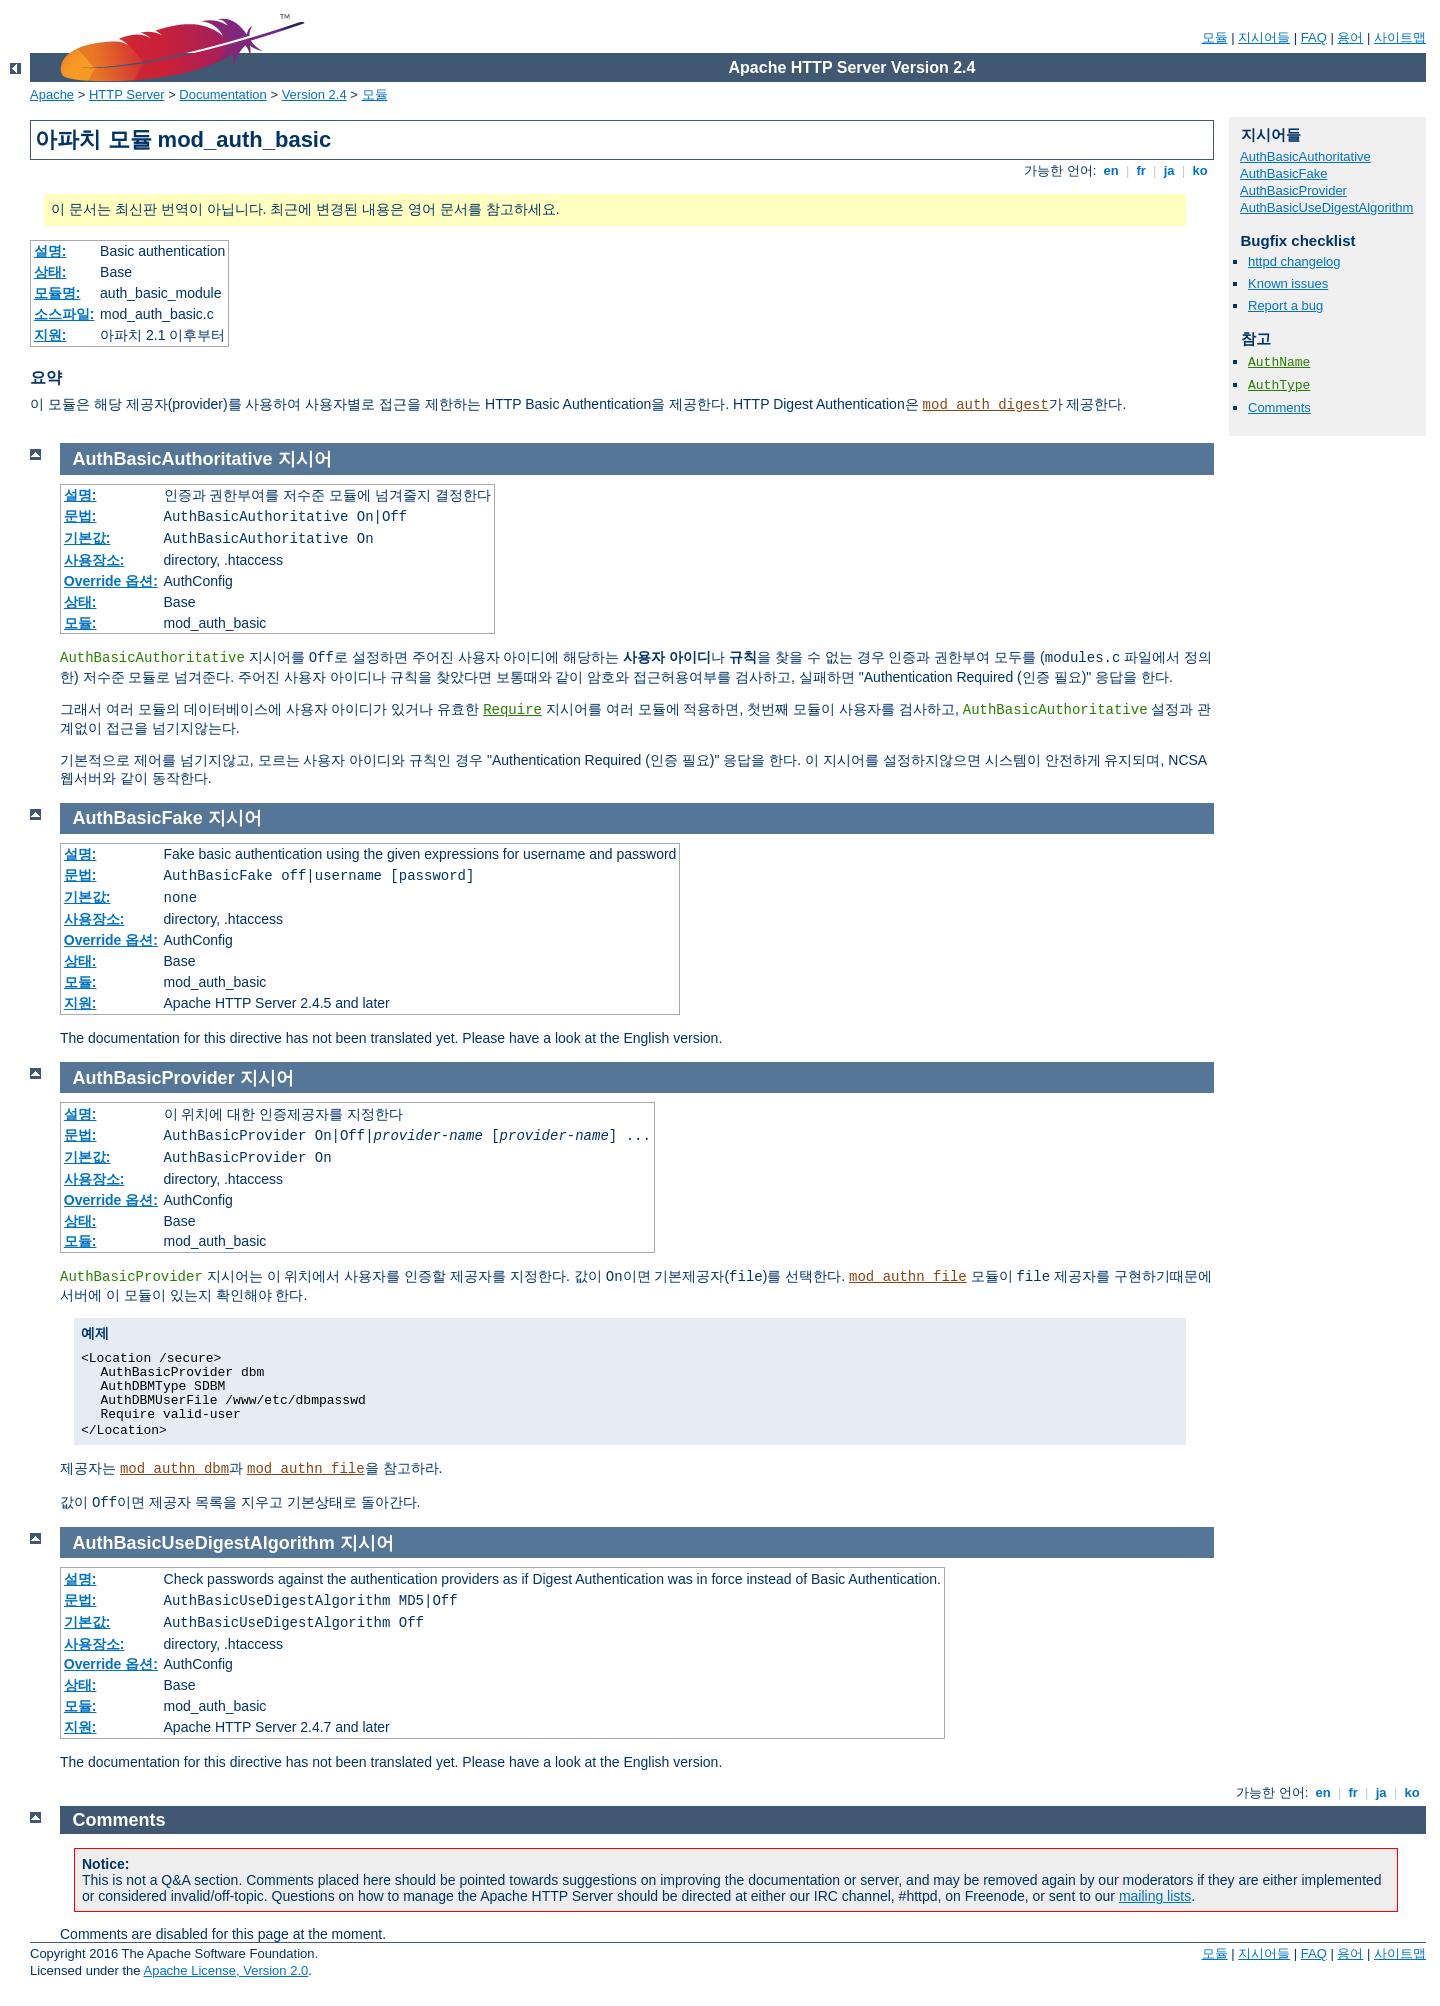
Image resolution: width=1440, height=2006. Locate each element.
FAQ (1314, 37)
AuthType (1279, 385)
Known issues (1288, 283)
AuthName (1279, 362)
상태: (50, 272)
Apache (52, 94)
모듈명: (57, 293)
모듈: (80, 623)
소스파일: (64, 314)
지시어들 (1264, 37)
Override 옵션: (111, 581)
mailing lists (1155, 1896)
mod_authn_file (908, 1277)
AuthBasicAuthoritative (1305, 156)
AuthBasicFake (1283, 173)
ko (1200, 170)
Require (512, 710)
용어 (1350, 37)
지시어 (305, 459)
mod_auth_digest (986, 405)
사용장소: (94, 560)
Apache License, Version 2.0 (225, 1970)
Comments (1279, 407)
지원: (50, 335)
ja (1169, 170)
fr (1141, 170)
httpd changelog (1294, 261)
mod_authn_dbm (174, 1469)
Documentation (222, 94)
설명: (50, 251)
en (1111, 170)
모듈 (1215, 37)
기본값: (87, 538)
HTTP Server (127, 94)
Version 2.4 (314, 94)
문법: (80, 516)
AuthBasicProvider (1293, 190)
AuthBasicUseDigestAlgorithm (1326, 207)
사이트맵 (1400, 37)
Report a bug (1285, 305)
